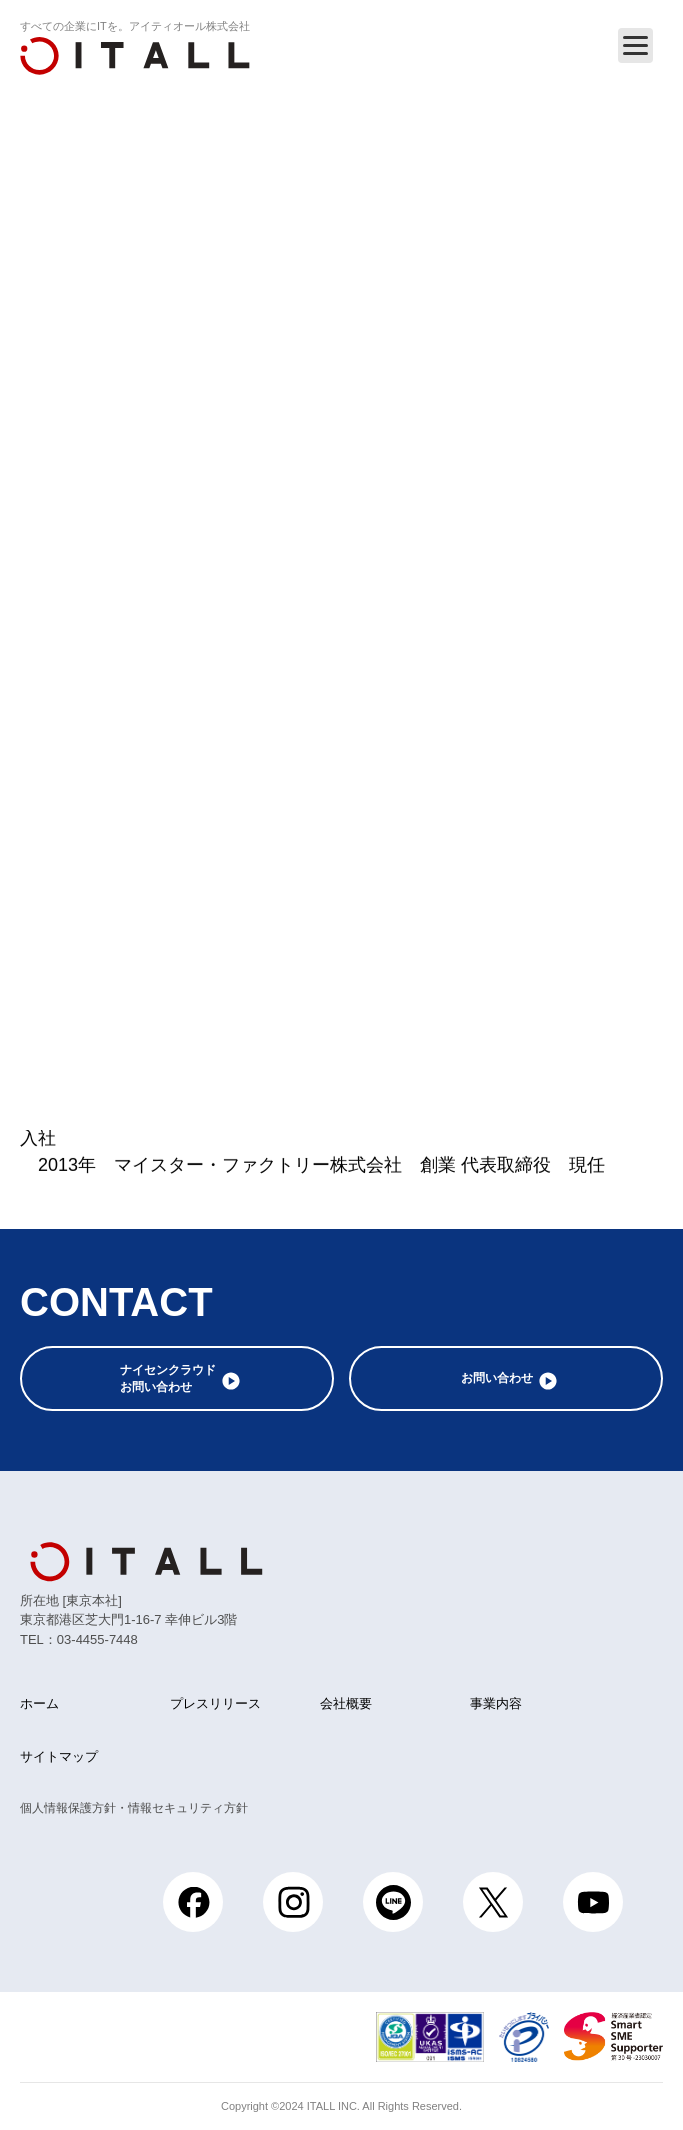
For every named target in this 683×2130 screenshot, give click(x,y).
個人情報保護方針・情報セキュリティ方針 (134, 1808)
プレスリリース (215, 1703)
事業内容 (496, 1703)
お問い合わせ (497, 1378)
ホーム (39, 1703)
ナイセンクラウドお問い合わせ (168, 1378)
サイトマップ (59, 1756)
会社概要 (346, 1703)
